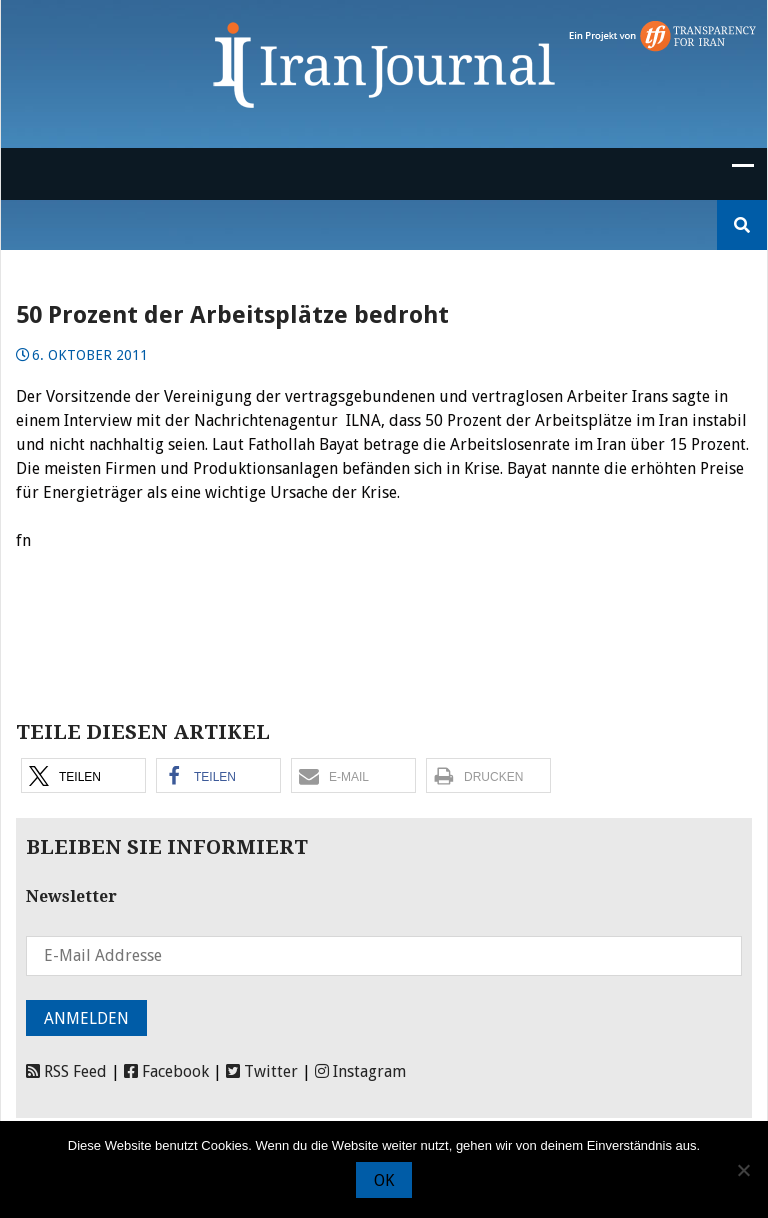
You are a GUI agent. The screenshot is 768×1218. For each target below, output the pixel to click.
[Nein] (743, 1170)
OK (384, 1180)
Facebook (166, 1071)
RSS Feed (66, 1071)
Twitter (262, 1071)
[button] (83, 775)
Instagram (360, 1071)
